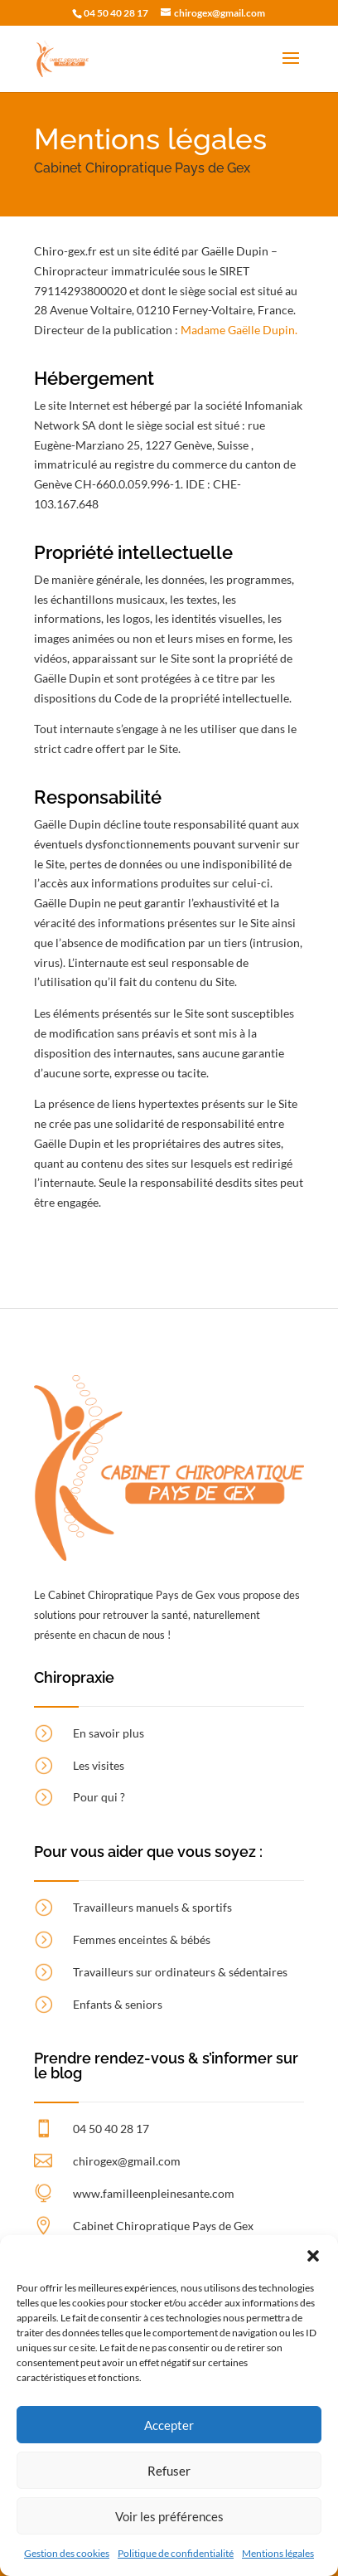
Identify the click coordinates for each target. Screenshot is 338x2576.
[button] (313, 2256)
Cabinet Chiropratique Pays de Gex (163, 2226)
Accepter (169, 2425)
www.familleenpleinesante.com (153, 2193)
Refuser (169, 2470)
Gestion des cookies (66, 2553)
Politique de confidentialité (176, 2553)
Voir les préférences (169, 2516)
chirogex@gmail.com (127, 2161)
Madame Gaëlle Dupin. (239, 330)
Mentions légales (278, 2553)
